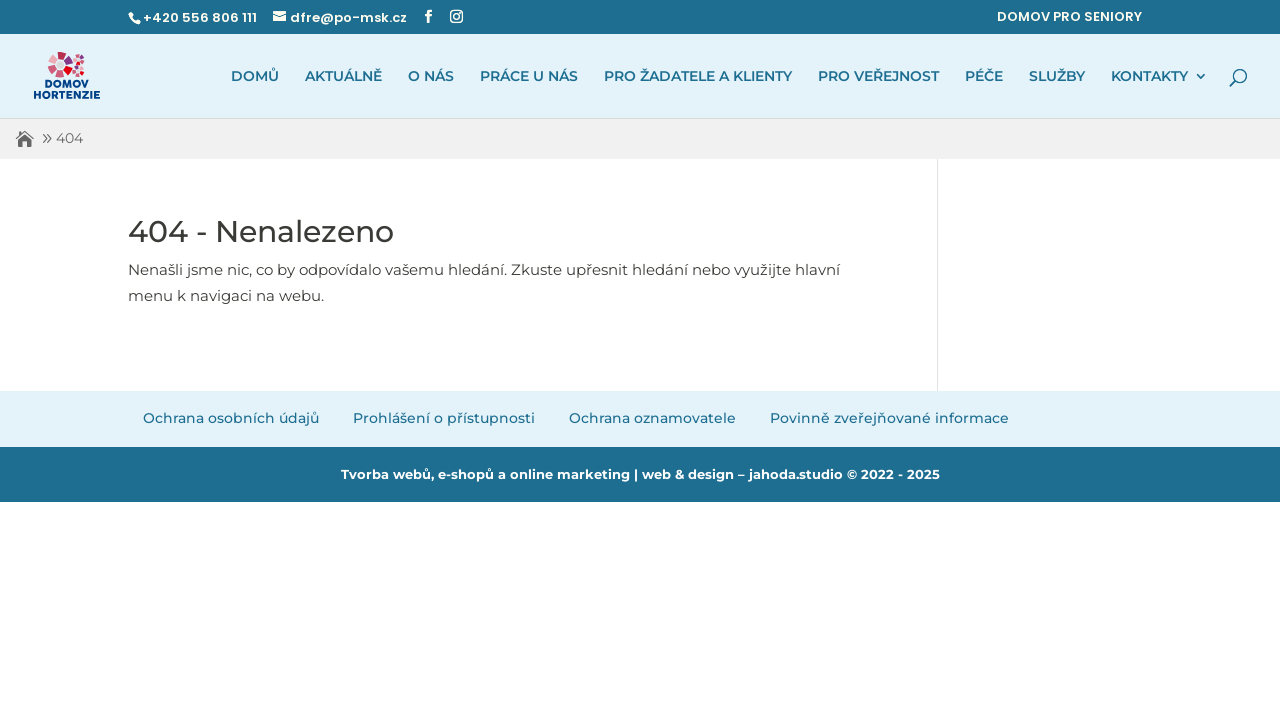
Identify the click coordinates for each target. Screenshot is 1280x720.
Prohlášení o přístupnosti (444, 418)
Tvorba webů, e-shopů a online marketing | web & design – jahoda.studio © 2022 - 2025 (640, 474)
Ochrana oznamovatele (652, 418)
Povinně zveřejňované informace (889, 418)
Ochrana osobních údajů (231, 418)
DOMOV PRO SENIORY (1069, 16)
